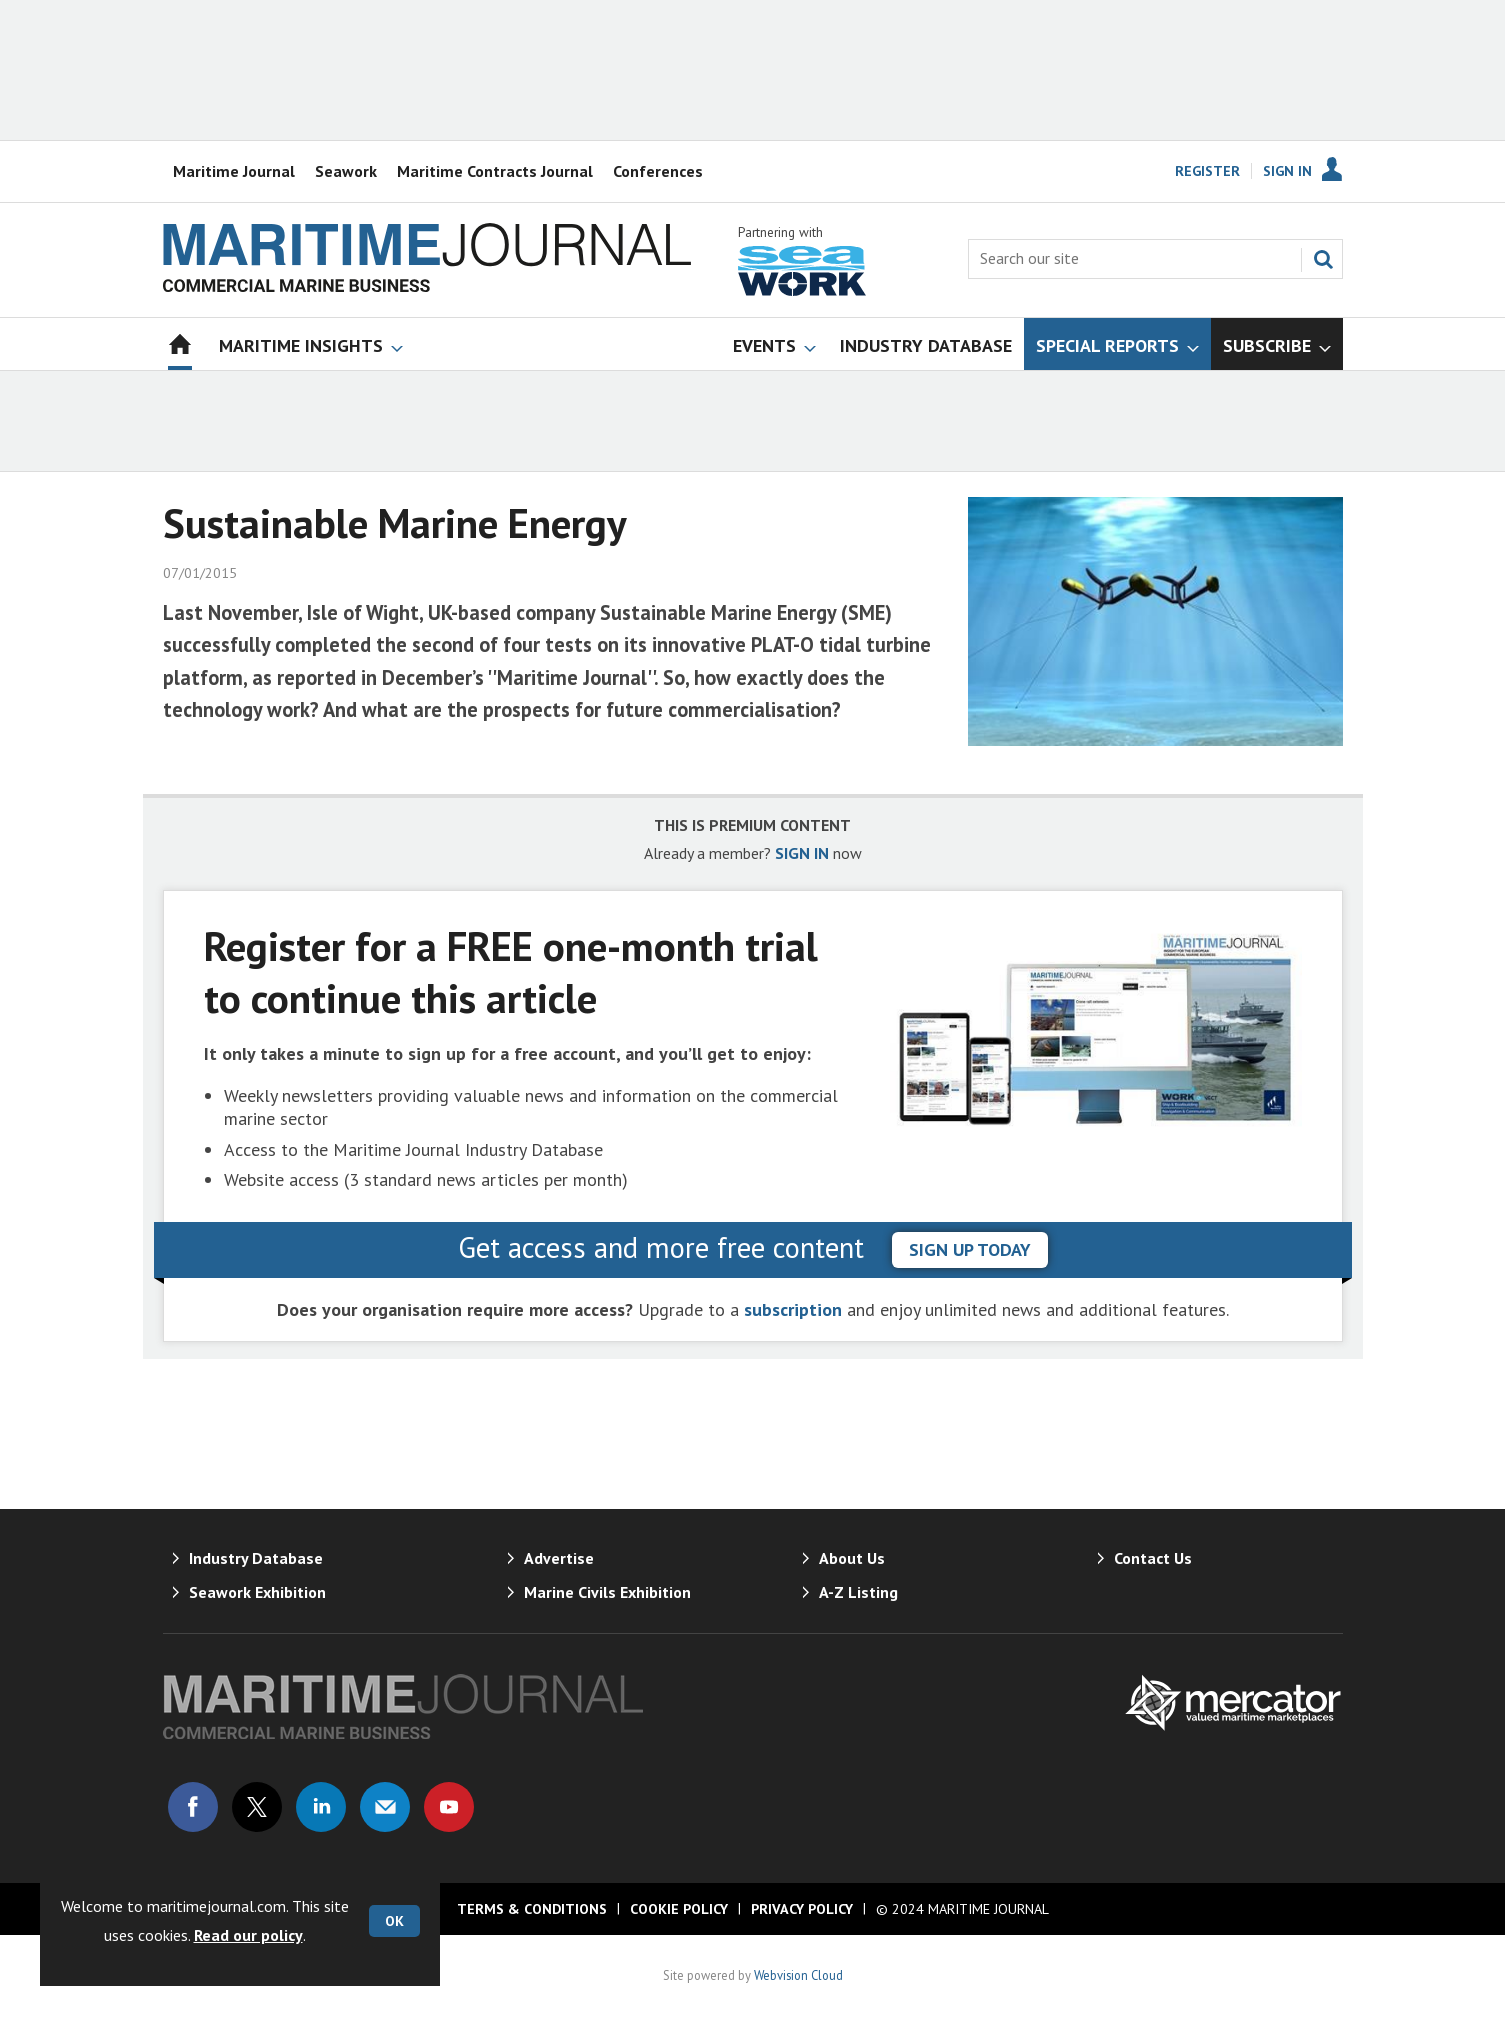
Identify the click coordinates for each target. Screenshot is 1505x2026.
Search (1323, 259)
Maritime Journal (234, 171)
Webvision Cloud (798, 1975)
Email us (385, 1807)
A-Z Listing (858, 1592)
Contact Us (1153, 1558)
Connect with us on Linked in (321, 1807)
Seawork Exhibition (257, 1592)
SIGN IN (802, 853)
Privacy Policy (802, 1909)
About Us (852, 1558)
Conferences (658, 171)
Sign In (1287, 171)
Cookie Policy (679, 1909)
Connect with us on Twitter (257, 1807)
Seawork (346, 171)
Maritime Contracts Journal (495, 171)
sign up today (970, 1249)
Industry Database (256, 1558)
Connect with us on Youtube (449, 1807)
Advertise (559, 1558)
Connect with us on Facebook (193, 1807)
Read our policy (248, 1935)
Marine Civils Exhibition (607, 1592)
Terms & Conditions (532, 1909)
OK (394, 1921)
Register (1207, 171)
